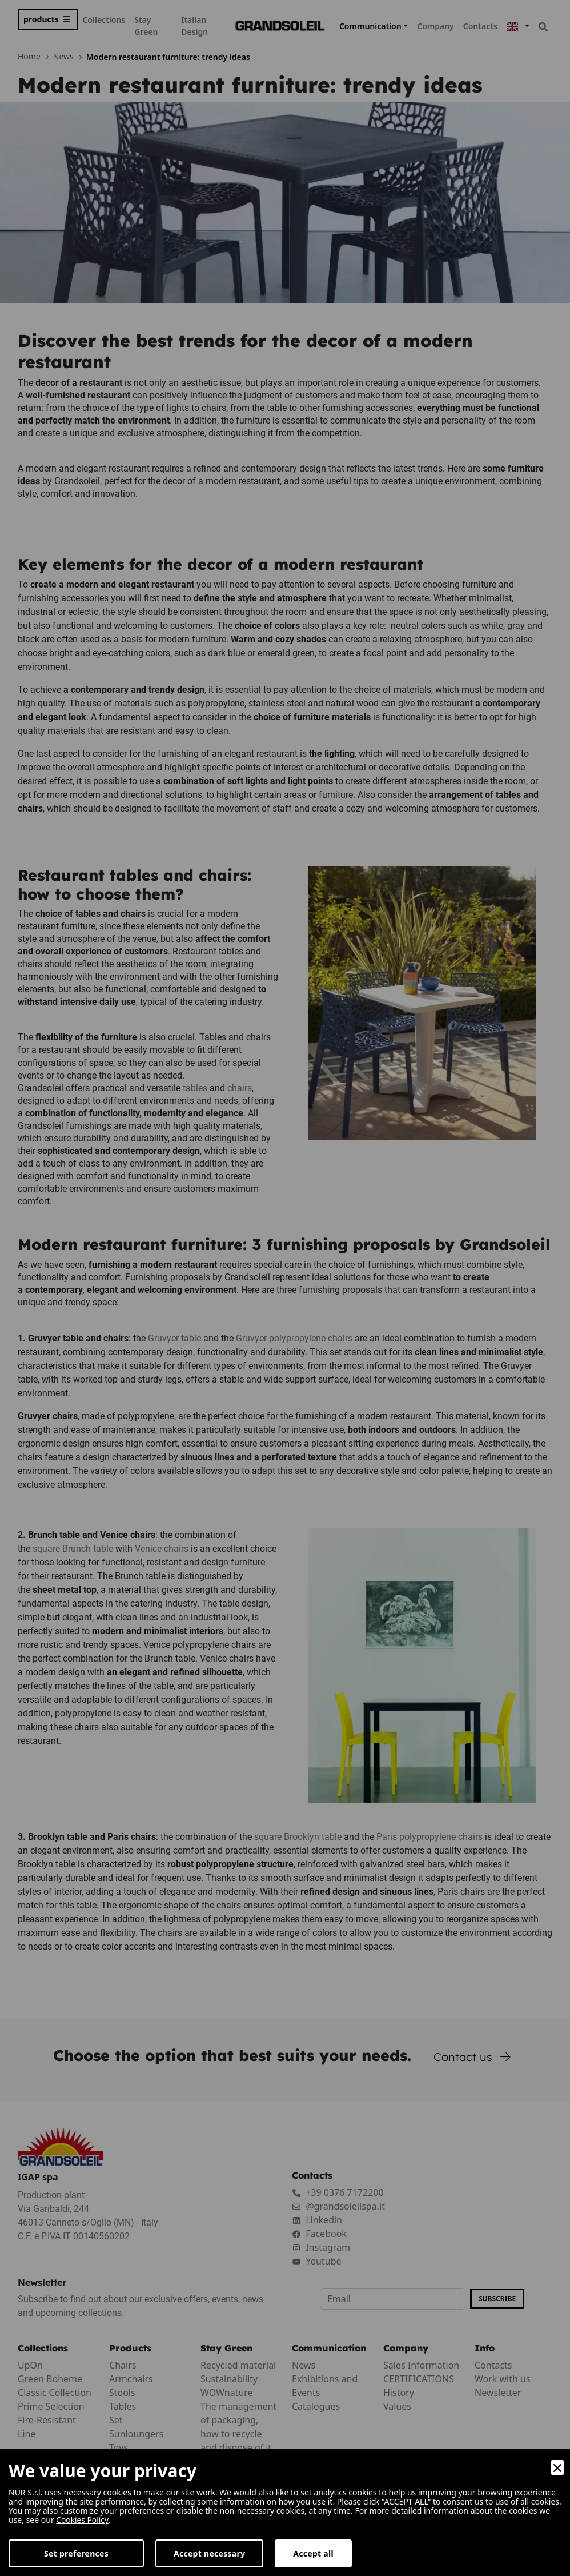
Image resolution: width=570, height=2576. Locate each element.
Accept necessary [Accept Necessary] (209, 2553)
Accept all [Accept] (313, 2553)
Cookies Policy (82, 2519)
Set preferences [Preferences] (76, 2553)
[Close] (557, 2467)
